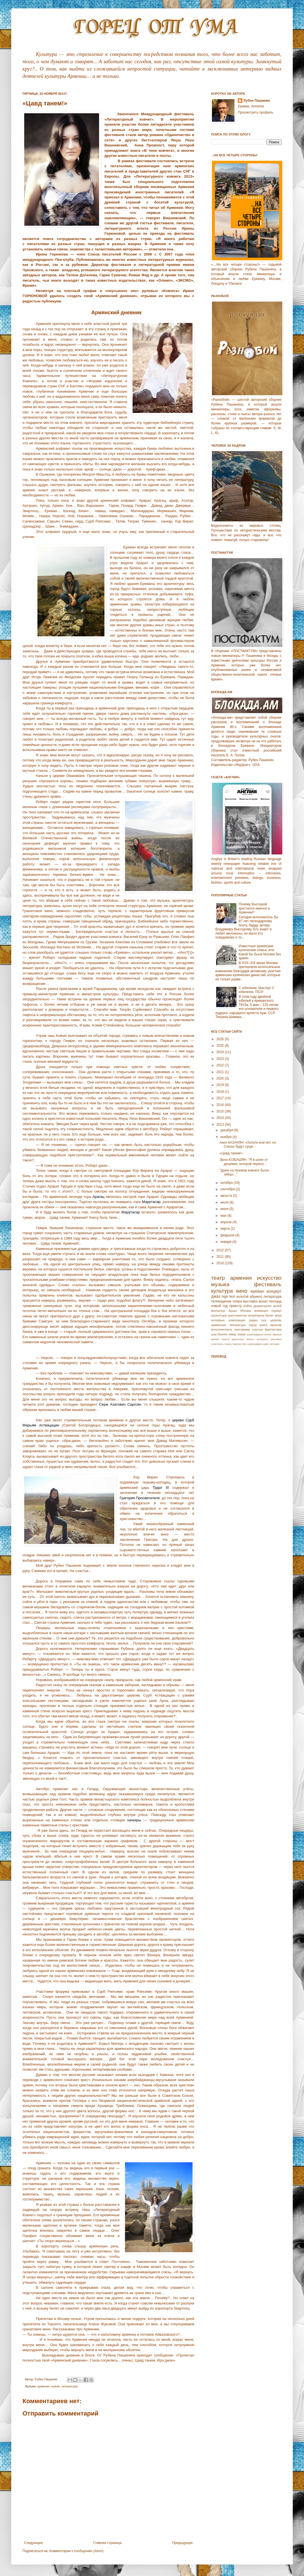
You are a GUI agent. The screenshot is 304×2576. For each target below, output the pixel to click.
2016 (220, 1105)
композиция (237, 1320)
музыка (220, 1284)
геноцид (275, 1301)
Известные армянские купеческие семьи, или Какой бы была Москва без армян (260, 952)
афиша (276, 1334)
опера (237, 1301)
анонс (268, 1334)
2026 (220, 1039)
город (253, 1325)
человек (274, 1343)
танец (228, 1343)
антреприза (256, 1315)
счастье (257, 1329)
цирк (266, 1343)
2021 (220, 1072)
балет (269, 1315)
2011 (220, 1257)
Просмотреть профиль (255, 112)
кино (241, 1291)
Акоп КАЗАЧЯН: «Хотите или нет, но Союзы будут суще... (248, 1144)
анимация (261, 1310)
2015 (220, 1111)
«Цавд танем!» (231, 1153)
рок (263, 1320)
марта (225, 1229)
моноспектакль (221, 1329)
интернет (262, 1339)
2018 (220, 1092)
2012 (220, 1250)
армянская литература (228, 1325)
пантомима (242, 1329)
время (215, 1339)
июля (224, 1202)
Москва (245, 1310)
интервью (218, 1320)
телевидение (221, 1301)
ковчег (55, 2386)
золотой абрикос (249, 1297)
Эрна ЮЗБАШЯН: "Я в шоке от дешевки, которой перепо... (244, 1162)
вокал (263, 1301)
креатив (276, 1325)
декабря (227, 1130)
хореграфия (254, 1343)
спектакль (217, 1343)
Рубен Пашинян (256, 101)
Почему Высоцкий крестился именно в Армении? (254, 908)
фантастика (273, 1329)
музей (277, 1306)
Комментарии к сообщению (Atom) (76, 2551)
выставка (250, 1301)
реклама (276, 1339)
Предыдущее (182, 2543)
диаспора (238, 1339)
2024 (220, 1052)
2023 (220, 1059)
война (247, 1306)
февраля (227, 1235)
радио (253, 1320)
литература (69, 2386)
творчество (239, 1343)
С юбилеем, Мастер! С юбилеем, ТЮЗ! (256, 990)
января (226, 1242)
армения (43, 2386)
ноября (226, 1137)
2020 (220, 1078)
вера (278, 1315)
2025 (220, 1046)
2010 (220, 1263)
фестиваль (267, 1284)
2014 (220, 1118)
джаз (215, 1296)
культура (222, 1291)
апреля (226, 1222)
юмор (232, 1334)
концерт (274, 1291)
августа (226, 1196)
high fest (228, 1297)
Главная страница (107, 2543)
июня (224, 1209)
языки (241, 1334)
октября (227, 1183)
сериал (276, 1310)
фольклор (218, 1310)
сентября (228, 1189)
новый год (219, 1306)
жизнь (250, 1339)
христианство (237, 1315)
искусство (269, 1278)
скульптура (219, 1315)
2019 (220, 1085)
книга (263, 1325)
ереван (257, 1291)
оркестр (235, 1306)
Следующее (33, 2543)
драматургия (263, 1306)
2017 (220, 1098)
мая (223, 1216)
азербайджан (255, 1334)
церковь (275, 1320)
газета (225, 1339)
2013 (220, 1125)
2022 (220, 1065)
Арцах (233, 1310)
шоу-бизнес (219, 1334)
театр (218, 1278)
